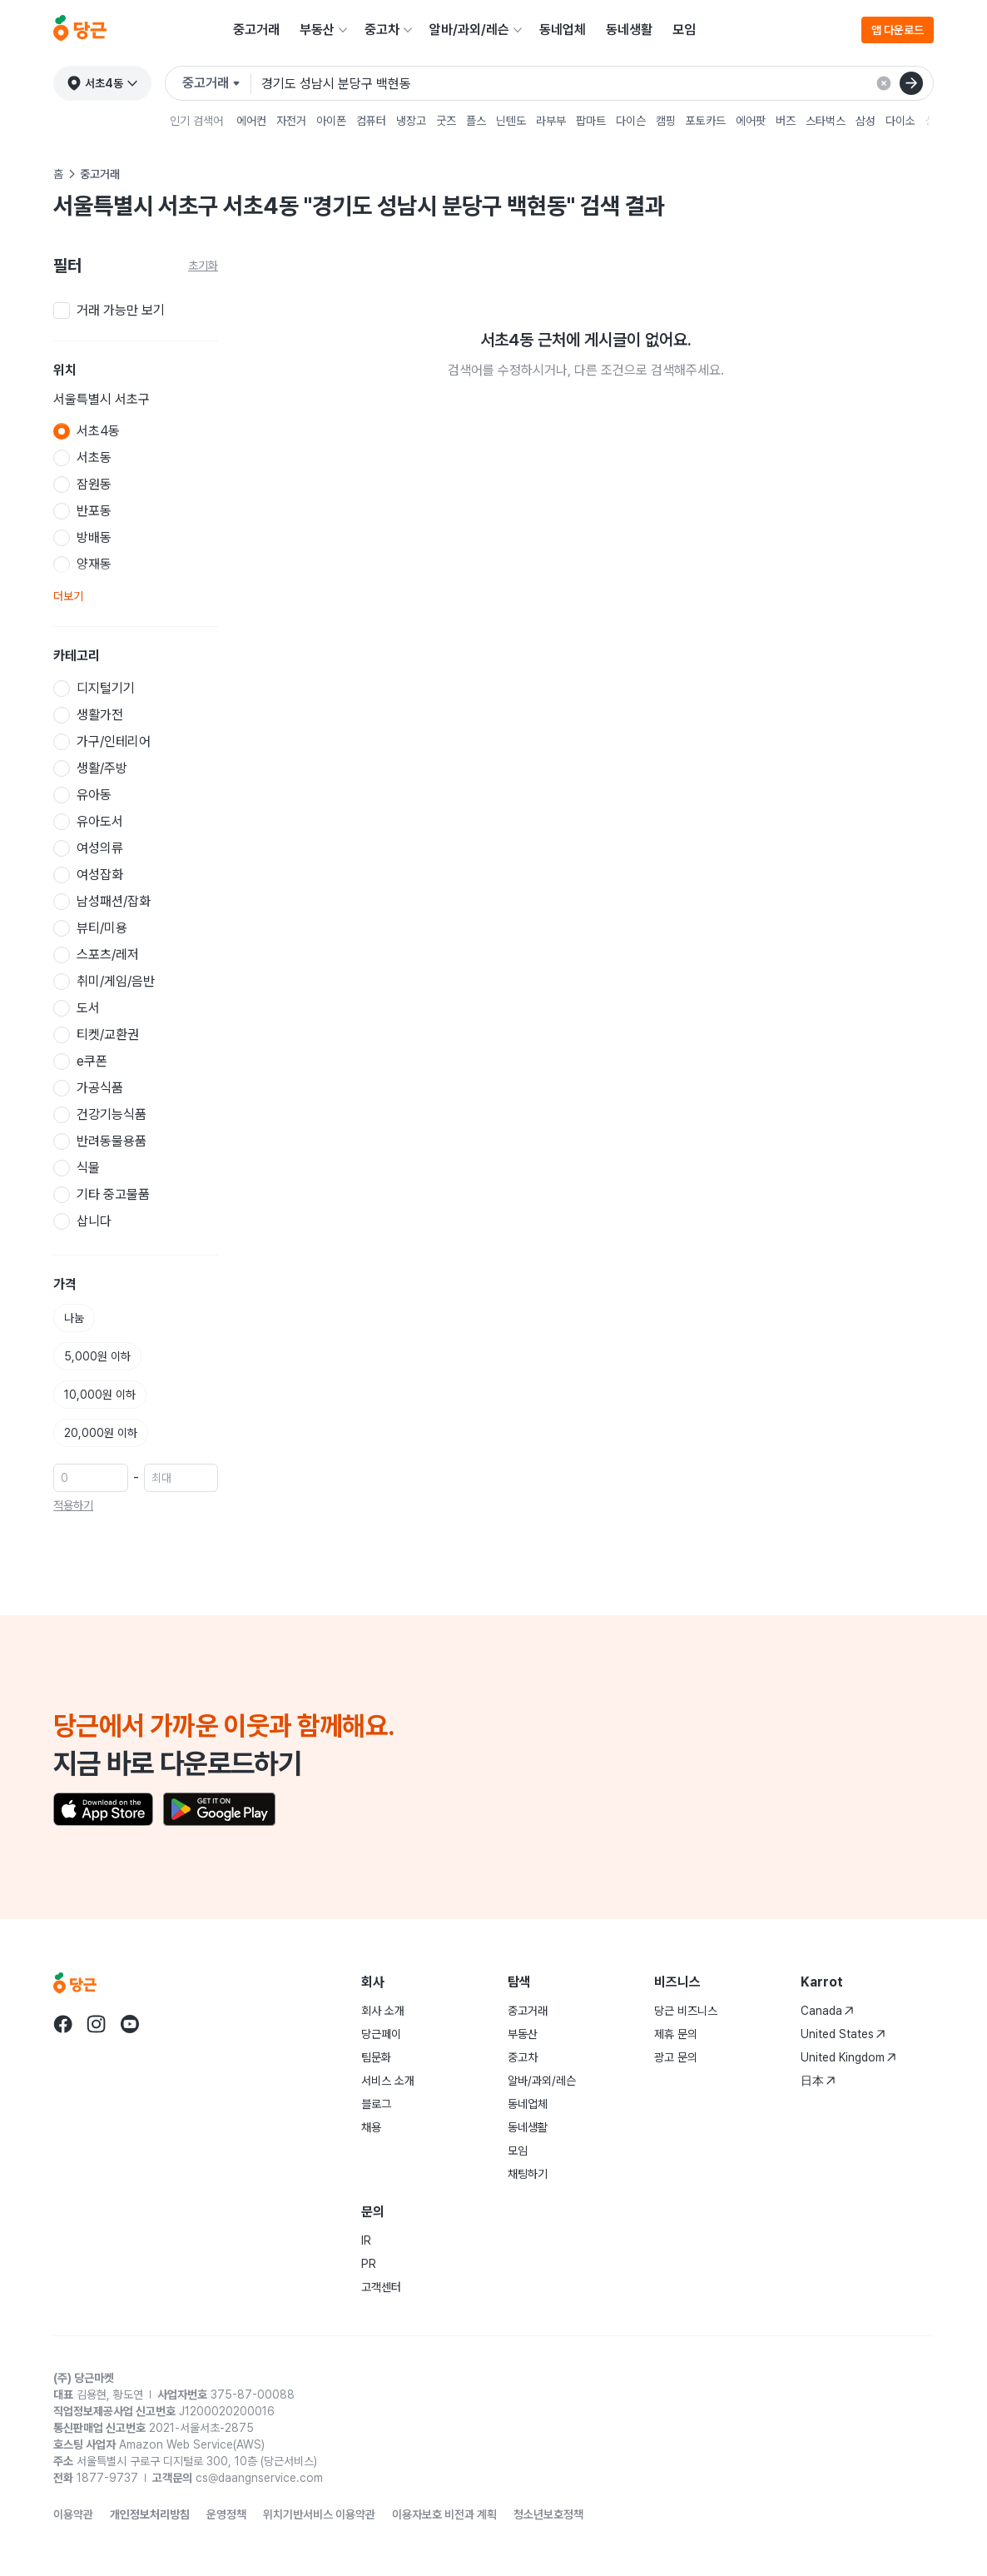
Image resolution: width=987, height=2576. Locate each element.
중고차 (382, 29)
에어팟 (751, 120)
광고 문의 (675, 2057)
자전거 (291, 120)
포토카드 (706, 120)
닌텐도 (511, 120)
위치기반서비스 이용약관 (319, 2514)
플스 (476, 120)
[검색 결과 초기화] (883, 83)
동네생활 (629, 29)
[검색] (911, 83)
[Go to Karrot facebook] (63, 2024)
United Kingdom (848, 2057)
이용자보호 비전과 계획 (444, 2514)
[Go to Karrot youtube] (130, 2024)
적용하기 (73, 1505)
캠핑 (666, 120)
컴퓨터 (371, 120)
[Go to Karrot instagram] (97, 2024)
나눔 (74, 1318)
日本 (818, 2080)
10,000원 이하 (100, 1394)
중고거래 (256, 29)
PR (368, 2263)
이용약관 (73, 2514)
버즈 (786, 120)
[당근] (80, 30)
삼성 (865, 120)
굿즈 (446, 120)
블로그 (376, 2104)
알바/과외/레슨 (469, 29)
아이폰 (331, 120)
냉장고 (411, 120)
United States (843, 2034)
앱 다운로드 (897, 30)
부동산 (317, 29)
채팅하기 (528, 2174)
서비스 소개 (387, 2080)
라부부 (551, 120)
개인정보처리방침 (150, 2514)
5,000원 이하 (97, 1356)
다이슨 (631, 120)
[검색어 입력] (590, 83)
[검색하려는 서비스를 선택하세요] (216, 83)
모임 (684, 29)
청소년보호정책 (548, 2514)
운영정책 (226, 2514)
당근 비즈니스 (685, 2010)
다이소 (900, 120)
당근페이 (381, 2034)
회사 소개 (382, 2010)
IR (366, 2240)
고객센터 (381, 2287)
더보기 (68, 596)
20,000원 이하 (100, 1433)
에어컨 (251, 120)
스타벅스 (826, 120)
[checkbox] (135, 310)
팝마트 (591, 120)
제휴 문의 (675, 2034)
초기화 (203, 265)
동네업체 (562, 29)
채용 (371, 2127)
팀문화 (376, 2057)
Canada (827, 2010)
